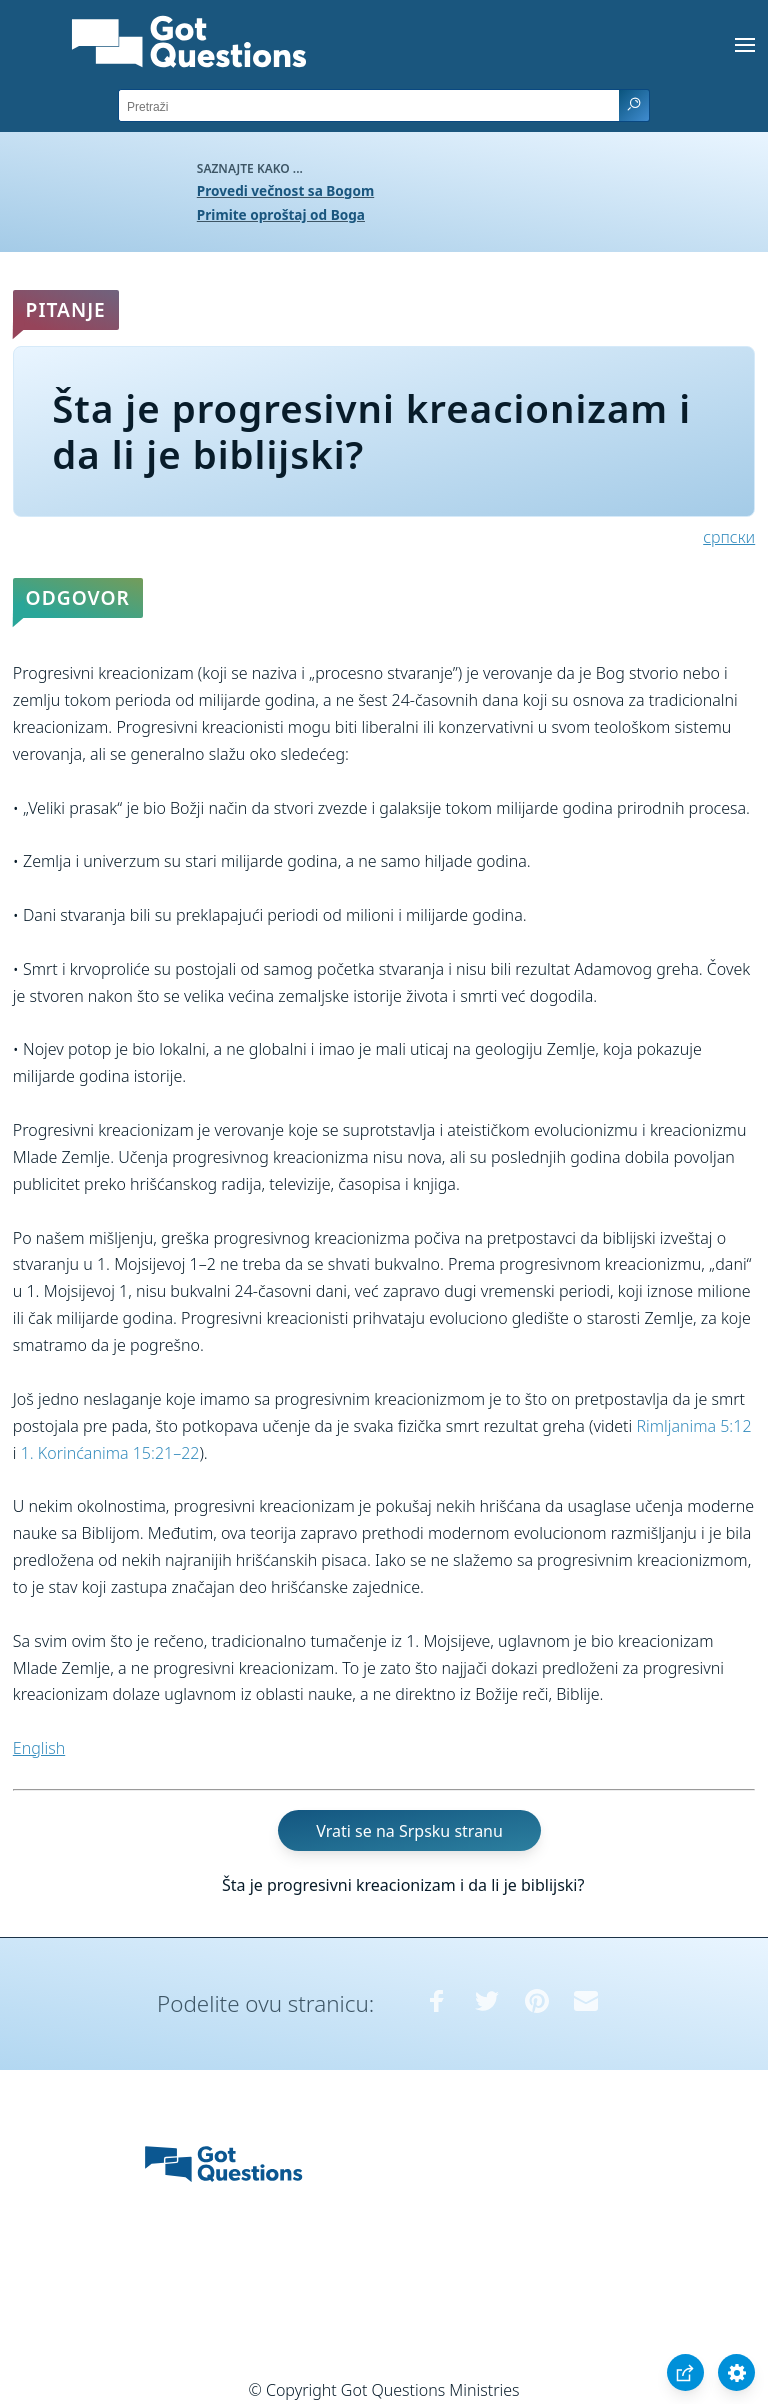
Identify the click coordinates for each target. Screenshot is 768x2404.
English (39, 1748)
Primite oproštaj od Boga (281, 214)
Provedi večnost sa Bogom (285, 190)
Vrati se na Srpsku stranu (409, 1831)
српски (729, 537)
